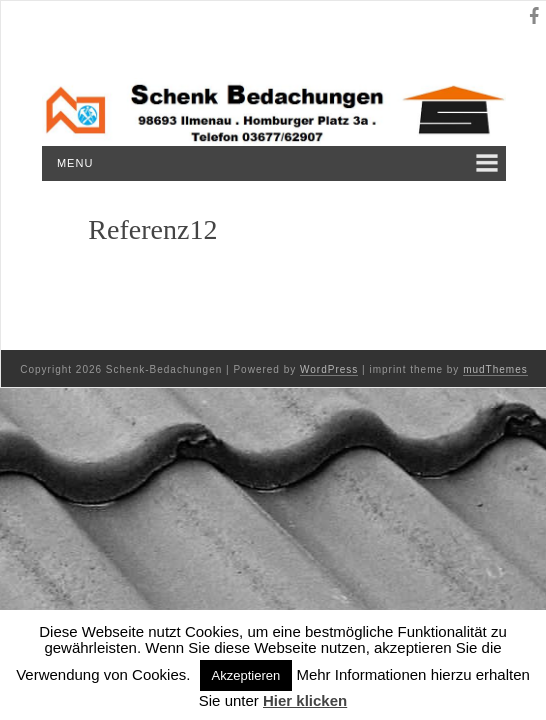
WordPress (329, 369)
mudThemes (495, 369)
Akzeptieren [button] (246, 675)
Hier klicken (305, 700)
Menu (75, 163)
